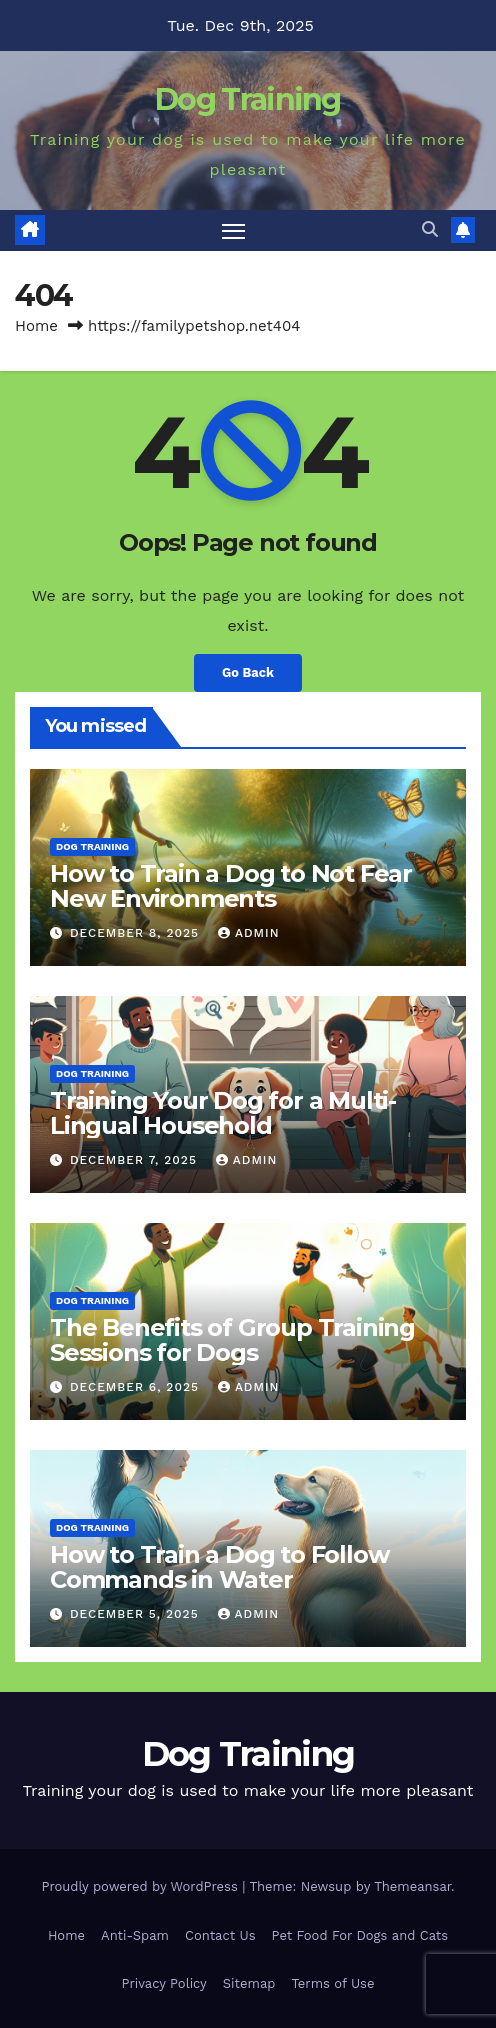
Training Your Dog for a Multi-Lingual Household (223, 1113)
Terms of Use (332, 1983)
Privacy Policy (164, 1983)
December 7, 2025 (136, 1160)
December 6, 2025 (137, 1387)
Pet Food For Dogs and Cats (360, 1935)
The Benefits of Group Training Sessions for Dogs (232, 1340)
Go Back (248, 672)
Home (36, 326)
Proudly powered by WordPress (141, 1886)
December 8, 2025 (137, 933)
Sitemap (249, 1983)
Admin (249, 933)
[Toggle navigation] (234, 231)
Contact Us (220, 1935)
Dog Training (248, 99)
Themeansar (412, 1886)
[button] (430, 229)
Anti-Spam (135, 1935)
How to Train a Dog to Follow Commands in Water (219, 1567)
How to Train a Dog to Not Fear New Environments (231, 886)
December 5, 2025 (137, 1614)
